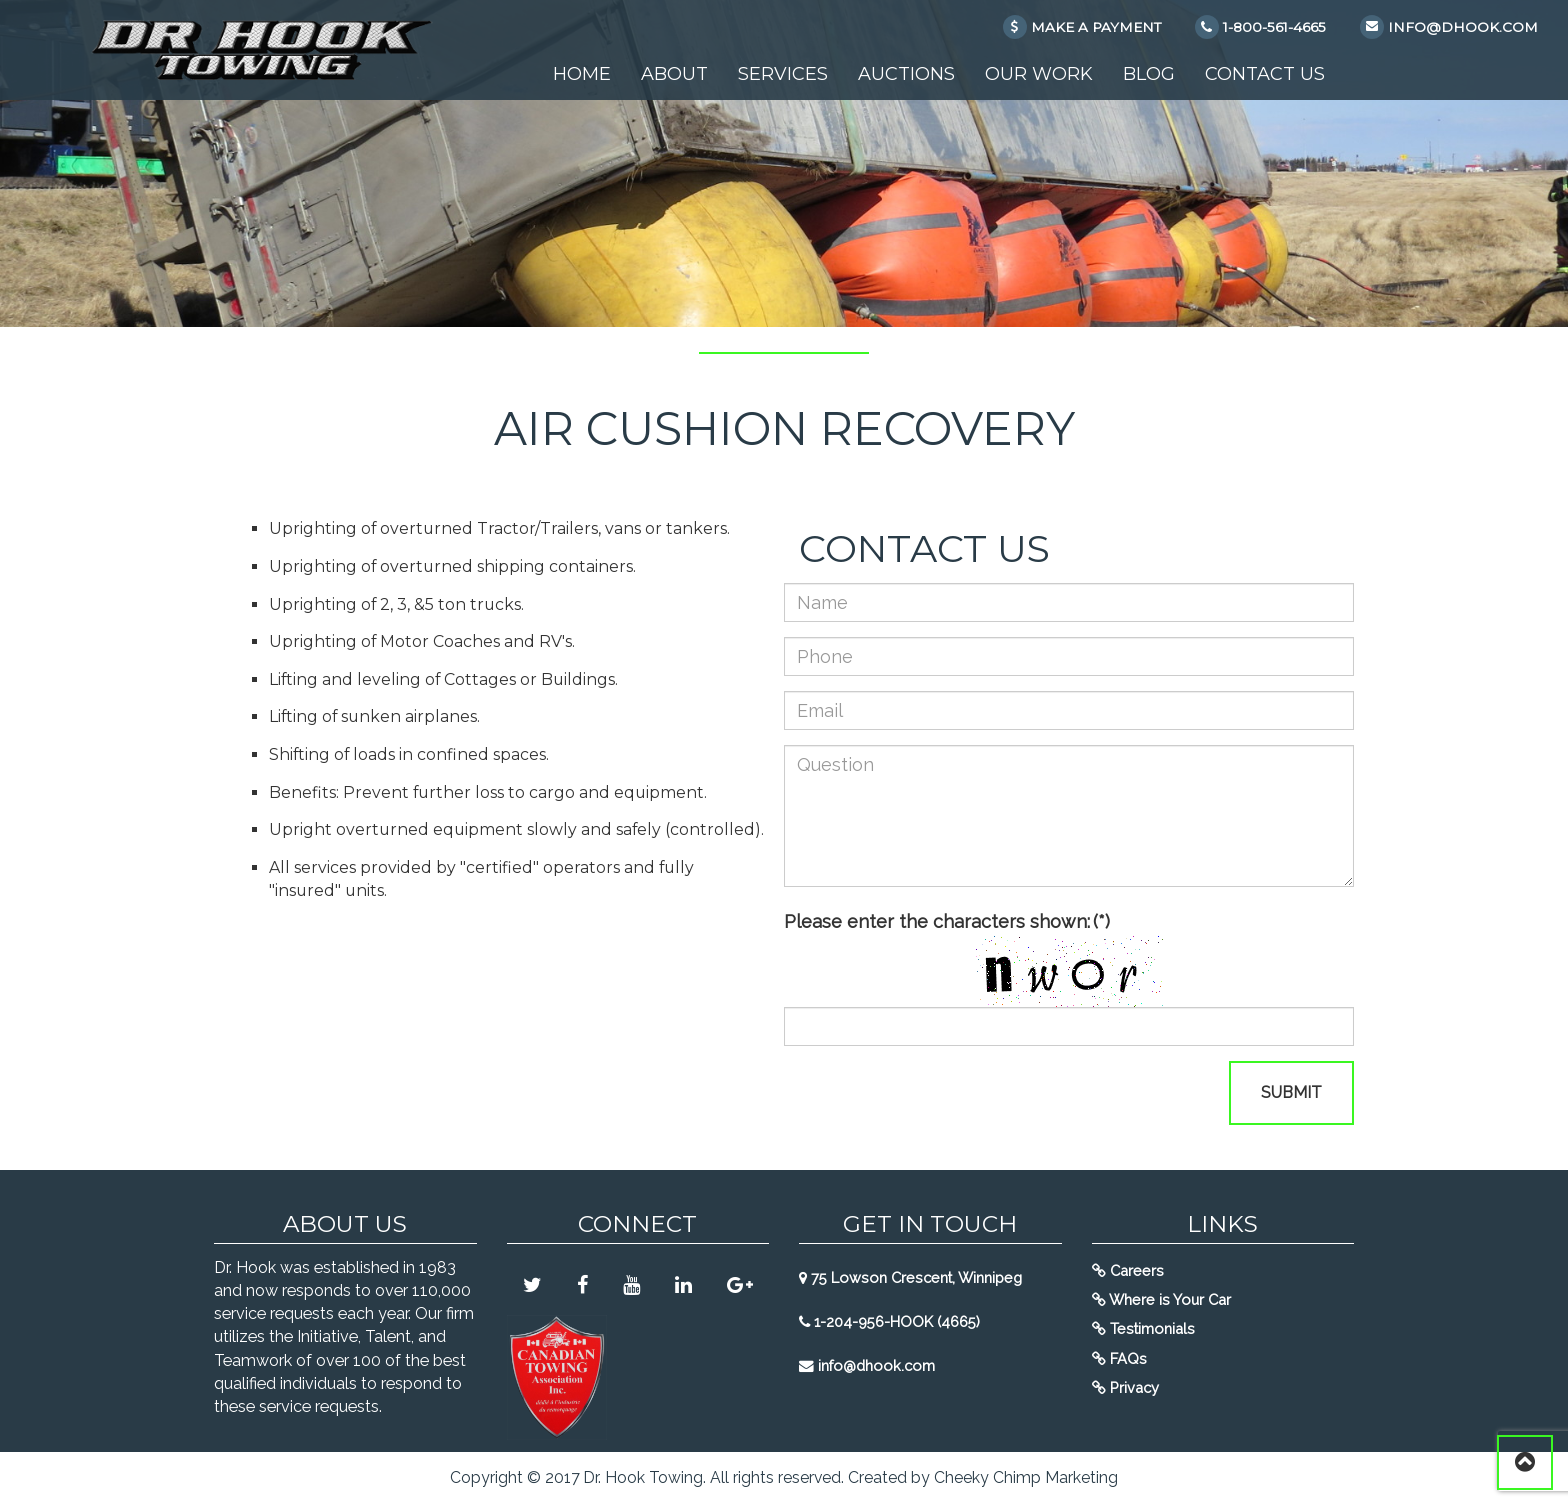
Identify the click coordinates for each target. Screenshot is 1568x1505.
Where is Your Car (1161, 1299)
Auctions (906, 74)
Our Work (1039, 74)
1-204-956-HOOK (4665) (889, 1321)
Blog (1149, 74)
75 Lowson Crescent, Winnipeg (910, 1277)
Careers (1128, 1270)
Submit (1291, 1092)
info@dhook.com (867, 1365)
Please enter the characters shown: (947, 921)
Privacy (1125, 1387)
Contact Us (1265, 74)
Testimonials (1143, 1328)
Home (582, 74)
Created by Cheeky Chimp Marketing (983, 1477)
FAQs (1119, 1358)
